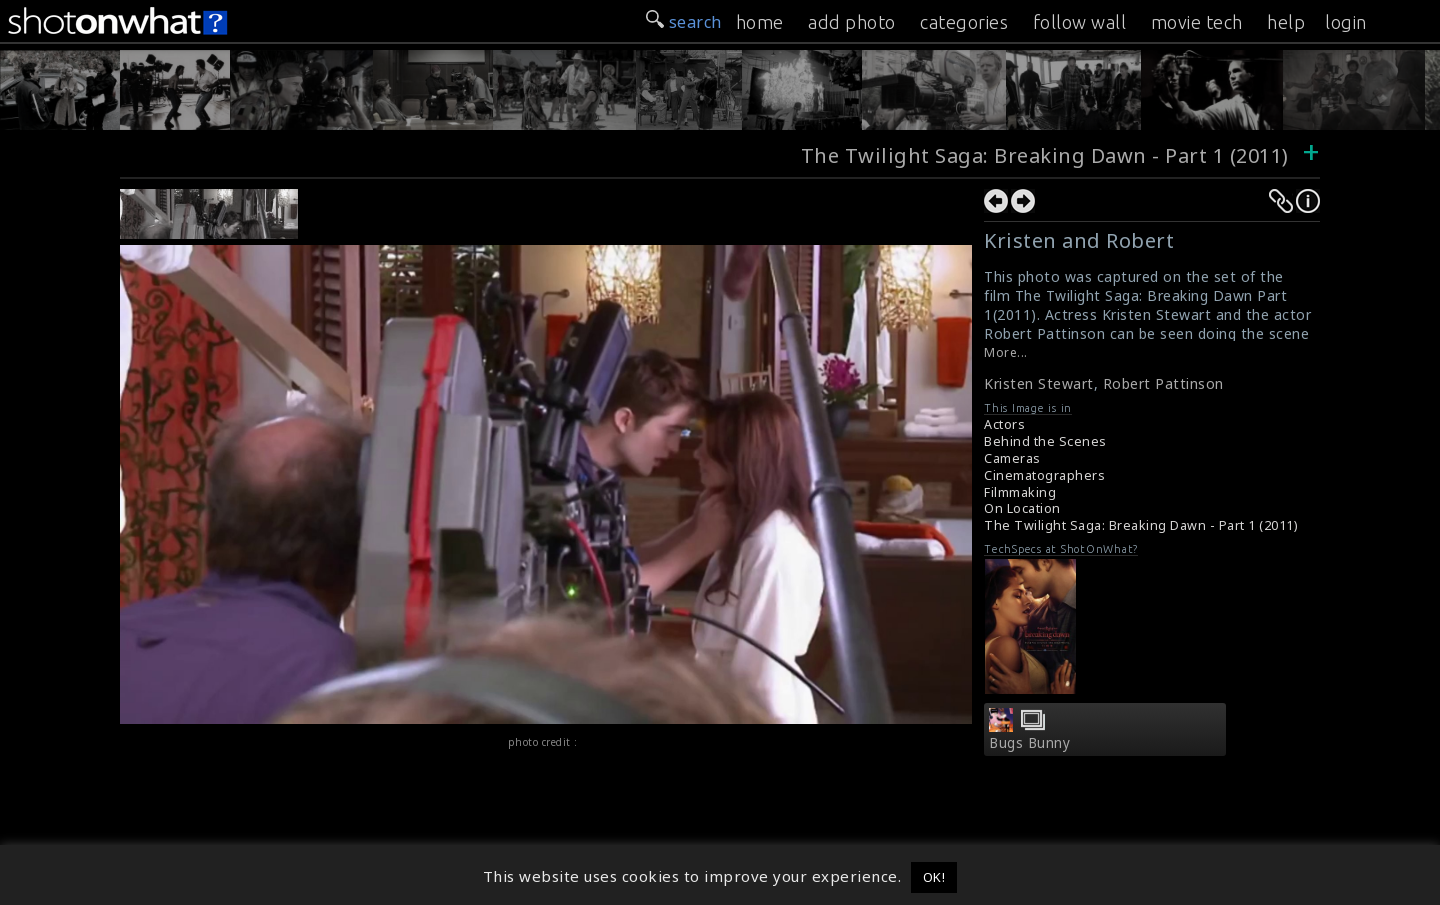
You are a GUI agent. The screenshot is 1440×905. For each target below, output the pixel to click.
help (1286, 22)
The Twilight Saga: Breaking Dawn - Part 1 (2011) (1048, 155)
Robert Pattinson (1163, 383)
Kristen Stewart (1039, 383)
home (760, 22)
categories (964, 22)
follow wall (1080, 22)
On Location (1022, 508)
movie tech (1197, 22)
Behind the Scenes (1045, 441)
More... (1006, 352)
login (1346, 22)
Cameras (1012, 458)
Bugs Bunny (1029, 743)
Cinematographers (1044, 475)
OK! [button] (934, 877)
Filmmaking (1020, 492)
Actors (1004, 424)
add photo (852, 22)
